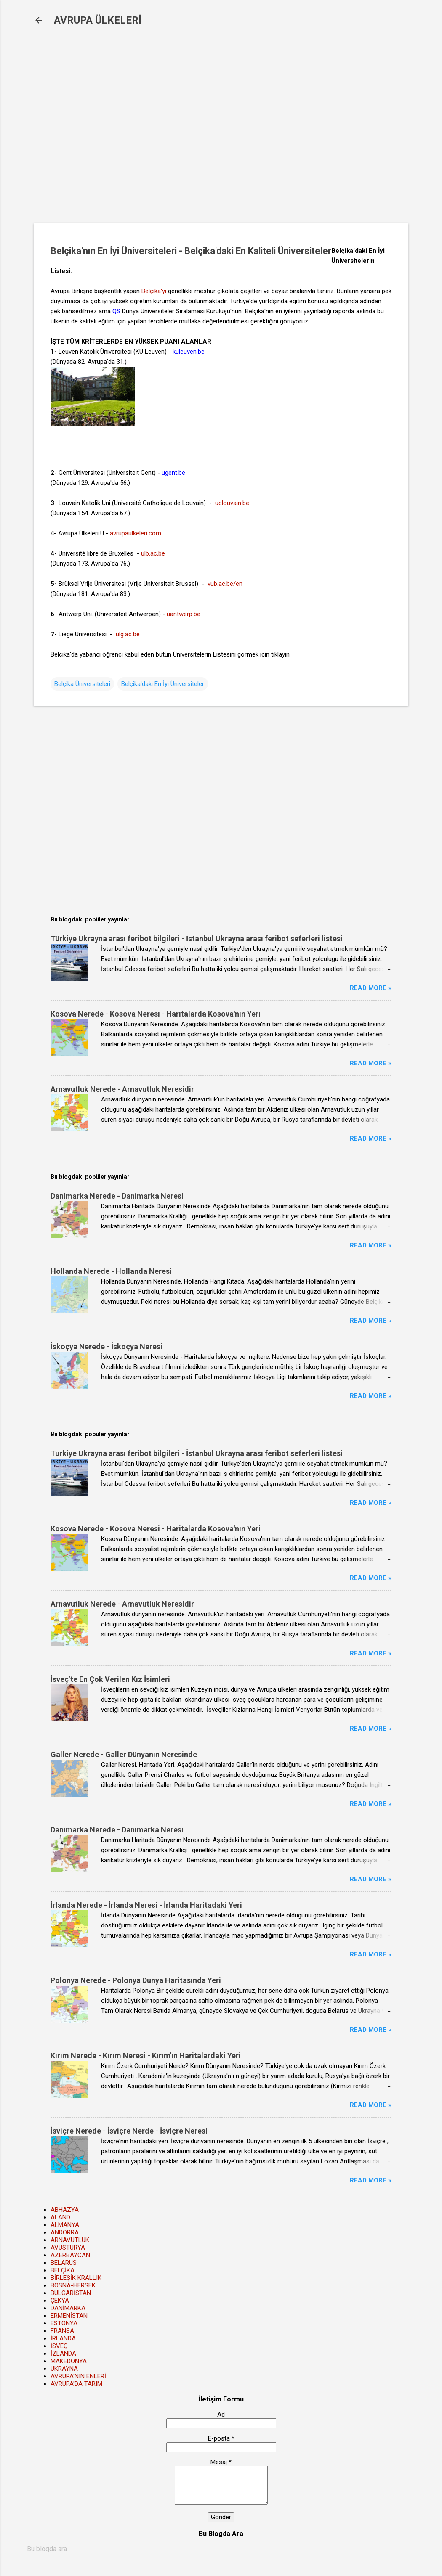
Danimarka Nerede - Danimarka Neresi (117, 1195)
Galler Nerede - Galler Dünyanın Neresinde (124, 1754)
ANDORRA (65, 2232)
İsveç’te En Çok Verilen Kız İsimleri (110, 1679)
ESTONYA (64, 2323)
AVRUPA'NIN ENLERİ (78, 2376)
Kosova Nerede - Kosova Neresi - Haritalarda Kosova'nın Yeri (156, 1013)
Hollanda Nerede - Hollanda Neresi (111, 1271)
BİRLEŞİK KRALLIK (76, 2278)
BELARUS (64, 2262)
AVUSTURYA (68, 2247)
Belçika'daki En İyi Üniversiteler (162, 684)
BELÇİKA (63, 2270)
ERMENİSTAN (69, 2315)
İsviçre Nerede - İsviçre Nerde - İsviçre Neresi (129, 2130)
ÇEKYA (60, 2300)
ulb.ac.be (153, 553)
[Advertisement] (170, 131)
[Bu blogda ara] (221, 2549)
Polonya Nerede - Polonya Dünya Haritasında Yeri (136, 1980)
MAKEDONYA (69, 2361)
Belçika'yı (153, 291)
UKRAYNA (64, 2368)
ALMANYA (65, 2225)
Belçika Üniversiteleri (82, 684)
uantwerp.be (183, 614)
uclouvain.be (232, 503)
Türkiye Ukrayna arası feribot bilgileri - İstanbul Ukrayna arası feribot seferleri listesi (197, 938)
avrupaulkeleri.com (135, 533)
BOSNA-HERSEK (73, 2285)
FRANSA (62, 2331)
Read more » (370, 988)
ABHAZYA (65, 2209)
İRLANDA (63, 2338)
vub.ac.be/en (225, 584)
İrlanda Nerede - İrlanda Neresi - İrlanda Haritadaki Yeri (146, 1905)
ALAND (60, 2217)
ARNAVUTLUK (70, 2240)
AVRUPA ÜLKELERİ (97, 20)
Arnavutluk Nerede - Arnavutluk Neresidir (122, 1089)
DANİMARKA (68, 2308)
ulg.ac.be (128, 634)
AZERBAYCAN (70, 2255)
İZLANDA (63, 2353)
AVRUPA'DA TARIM (76, 2384)
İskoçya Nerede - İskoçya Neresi (106, 1346)
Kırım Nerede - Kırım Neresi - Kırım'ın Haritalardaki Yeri (146, 2055)
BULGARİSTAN (71, 2293)
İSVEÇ (59, 2346)
